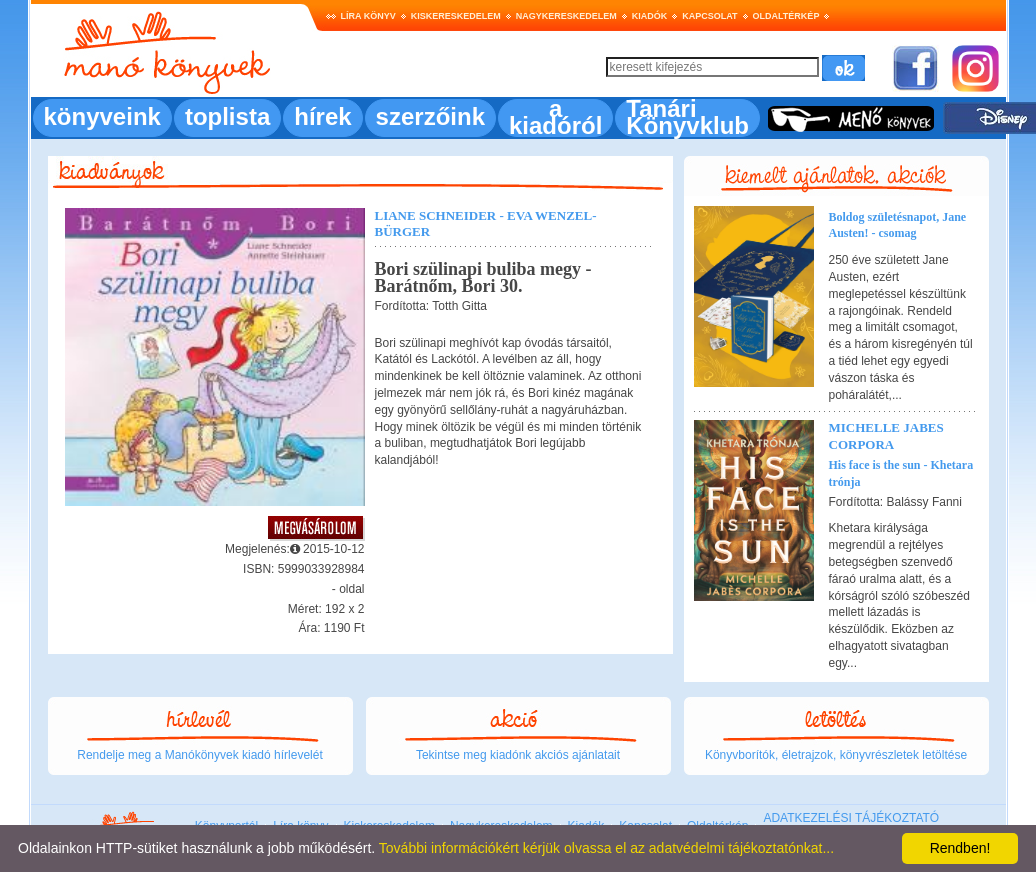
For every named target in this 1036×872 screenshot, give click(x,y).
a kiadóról (555, 117)
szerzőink (430, 116)
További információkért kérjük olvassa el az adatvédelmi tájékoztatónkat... (606, 848)
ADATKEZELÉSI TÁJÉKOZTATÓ (851, 818)
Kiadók (650, 16)
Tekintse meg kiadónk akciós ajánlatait (518, 755)
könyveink (102, 116)
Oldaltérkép (786, 16)
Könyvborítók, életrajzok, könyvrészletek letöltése (836, 755)
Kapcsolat (709, 16)
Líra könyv (368, 16)
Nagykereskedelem (566, 16)
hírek (322, 116)
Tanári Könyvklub (687, 117)
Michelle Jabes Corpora (886, 436)
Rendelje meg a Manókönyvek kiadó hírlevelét (199, 755)
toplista (227, 116)
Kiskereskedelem (456, 16)
